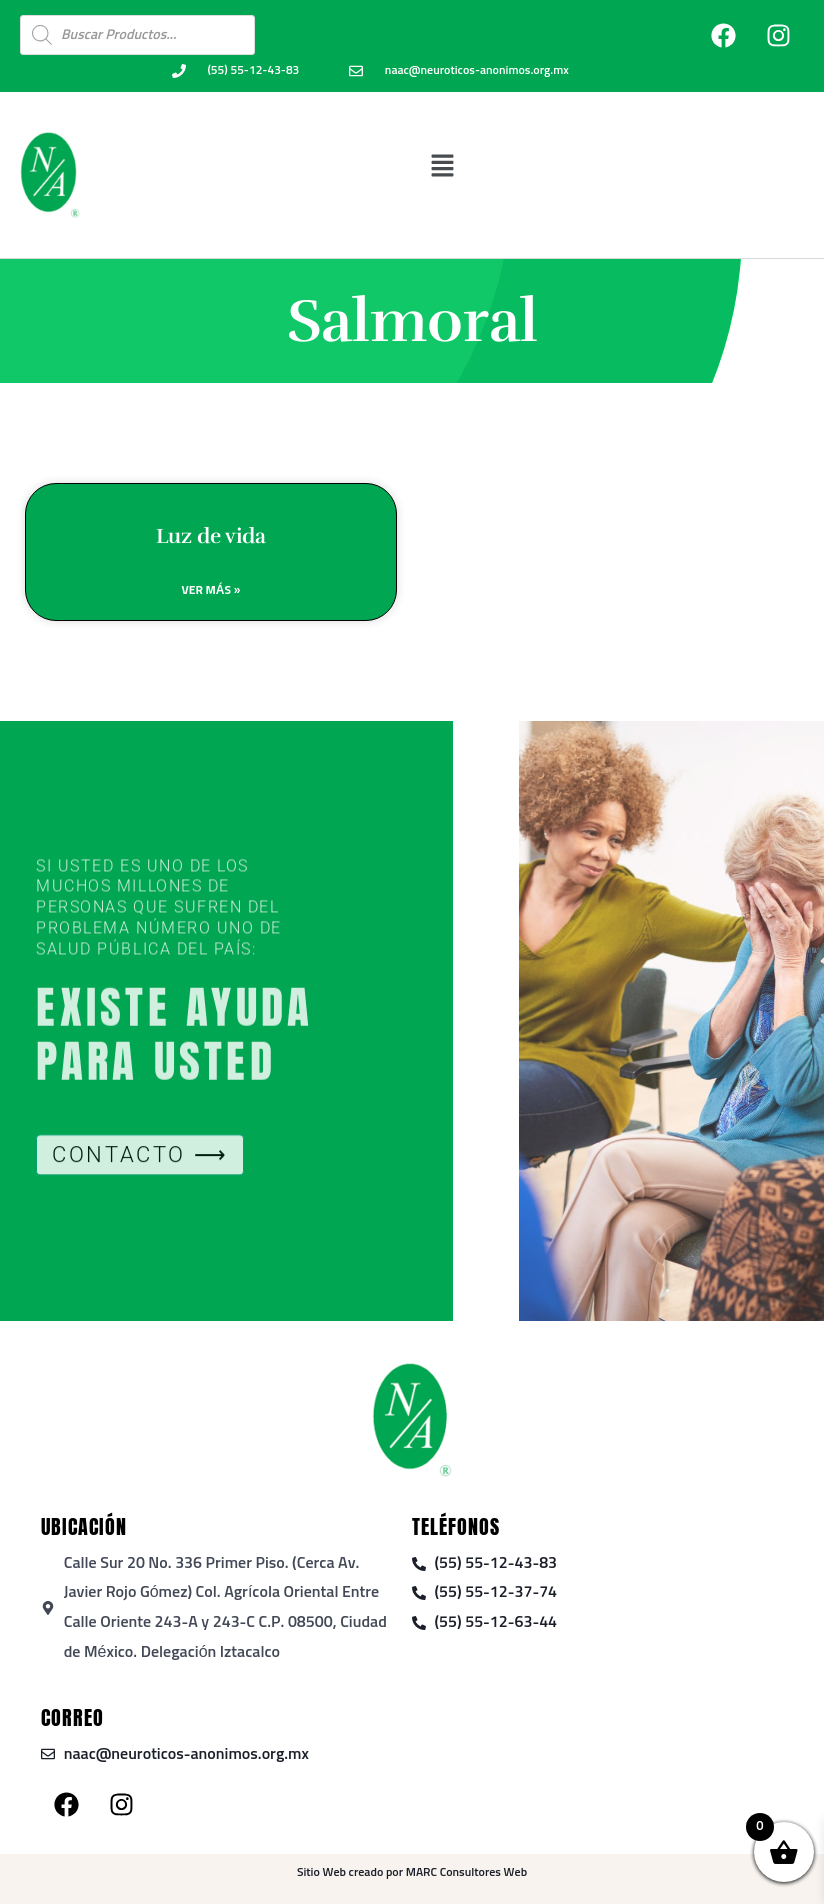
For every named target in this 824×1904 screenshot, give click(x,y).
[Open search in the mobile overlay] (137, 35)
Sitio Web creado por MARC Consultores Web (412, 1873)
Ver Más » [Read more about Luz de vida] (211, 596)
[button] (442, 165)
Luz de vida (211, 540)
